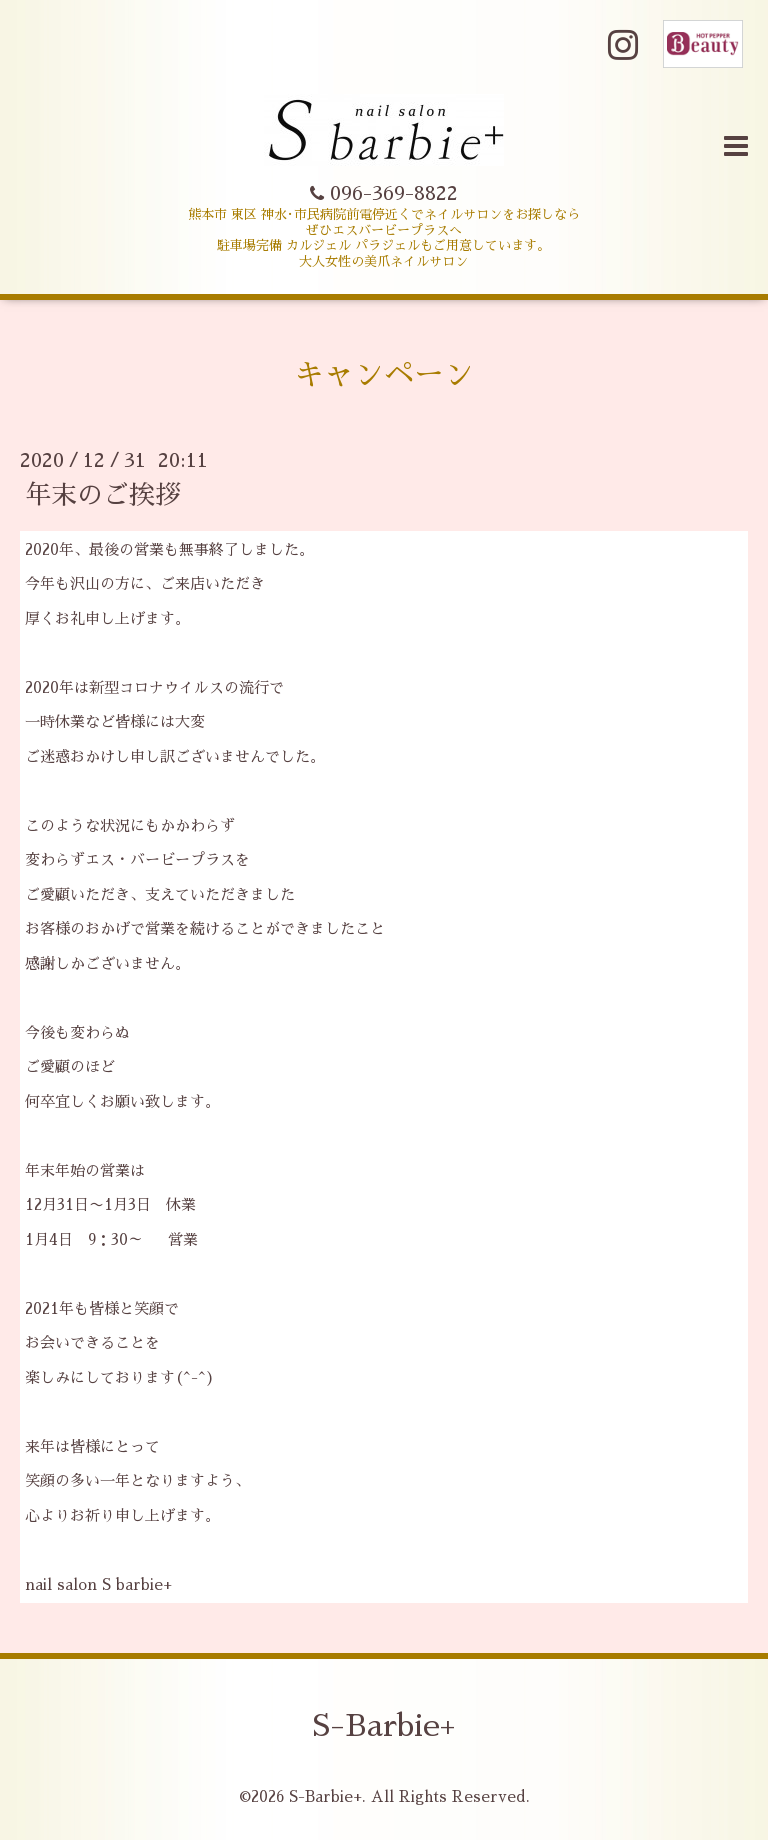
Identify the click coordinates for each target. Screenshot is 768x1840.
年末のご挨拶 (103, 495)
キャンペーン (384, 375)
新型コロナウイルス (156, 687)
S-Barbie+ (384, 1726)
